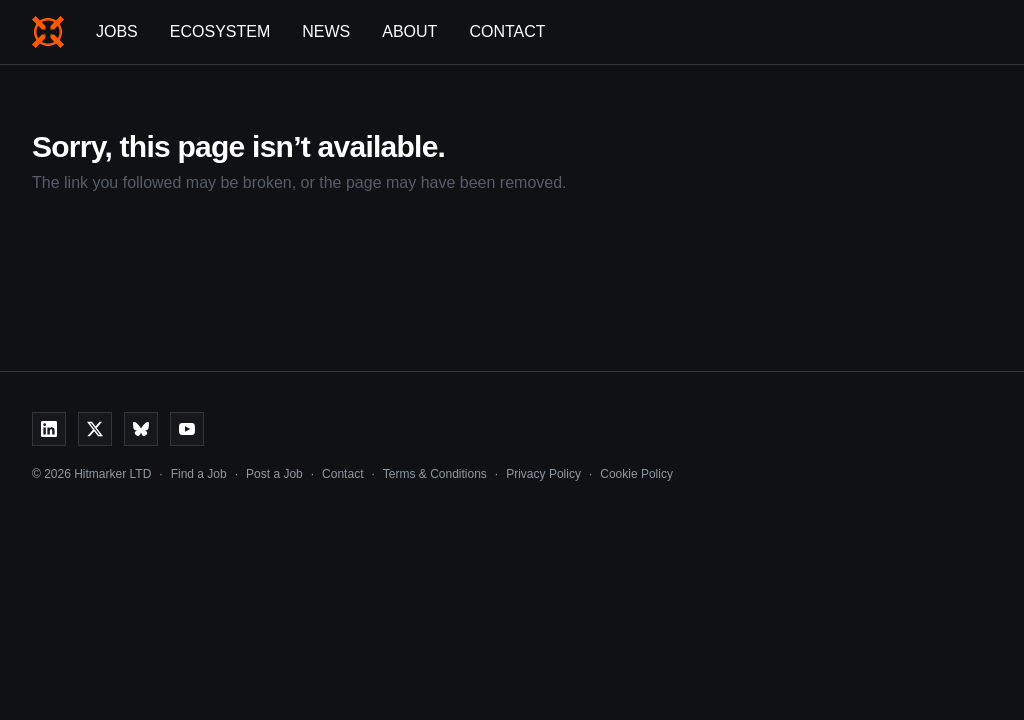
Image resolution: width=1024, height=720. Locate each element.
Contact (507, 31)
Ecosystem (220, 31)
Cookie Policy (636, 474)
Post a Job (274, 474)
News (326, 31)
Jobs (117, 31)
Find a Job (199, 474)
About (409, 31)
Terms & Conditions (435, 474)
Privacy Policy (543, 474)
